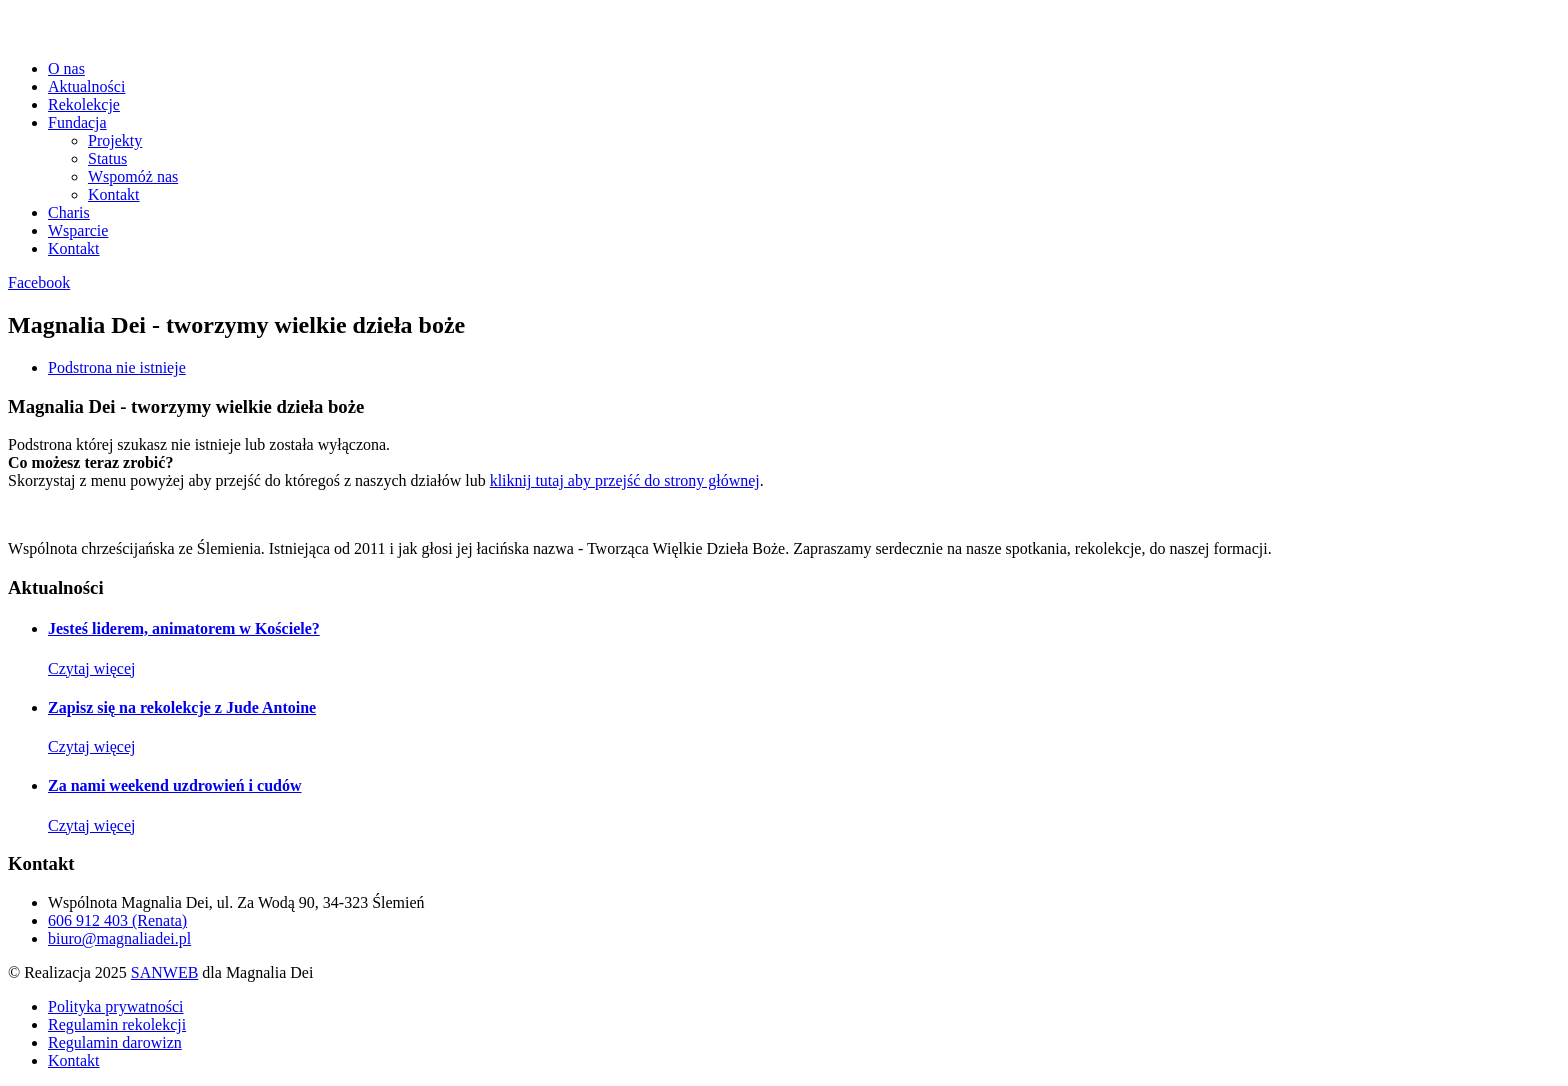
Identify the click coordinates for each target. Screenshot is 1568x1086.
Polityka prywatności (116, 1006)
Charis (69, 212)
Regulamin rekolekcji (117, 1024)
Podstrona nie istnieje (117, 367)
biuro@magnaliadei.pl (119, 938)
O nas (66, 68)
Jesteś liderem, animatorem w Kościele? (184, 628)
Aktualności (86, 86)
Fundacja (77, 122)
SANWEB (165, 972)
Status (107, 158)
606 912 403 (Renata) (117, 920)
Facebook (39, 282)
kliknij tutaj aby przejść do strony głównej (625, 480)
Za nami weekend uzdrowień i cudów (175, 785)
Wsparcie (78, 230)
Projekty (115, 140)
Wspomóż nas (133, 176)
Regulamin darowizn (115, 1042)
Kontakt (114, 194)
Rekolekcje (84, 104)
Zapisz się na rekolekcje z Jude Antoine (182, 707)
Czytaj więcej (92, 668)
